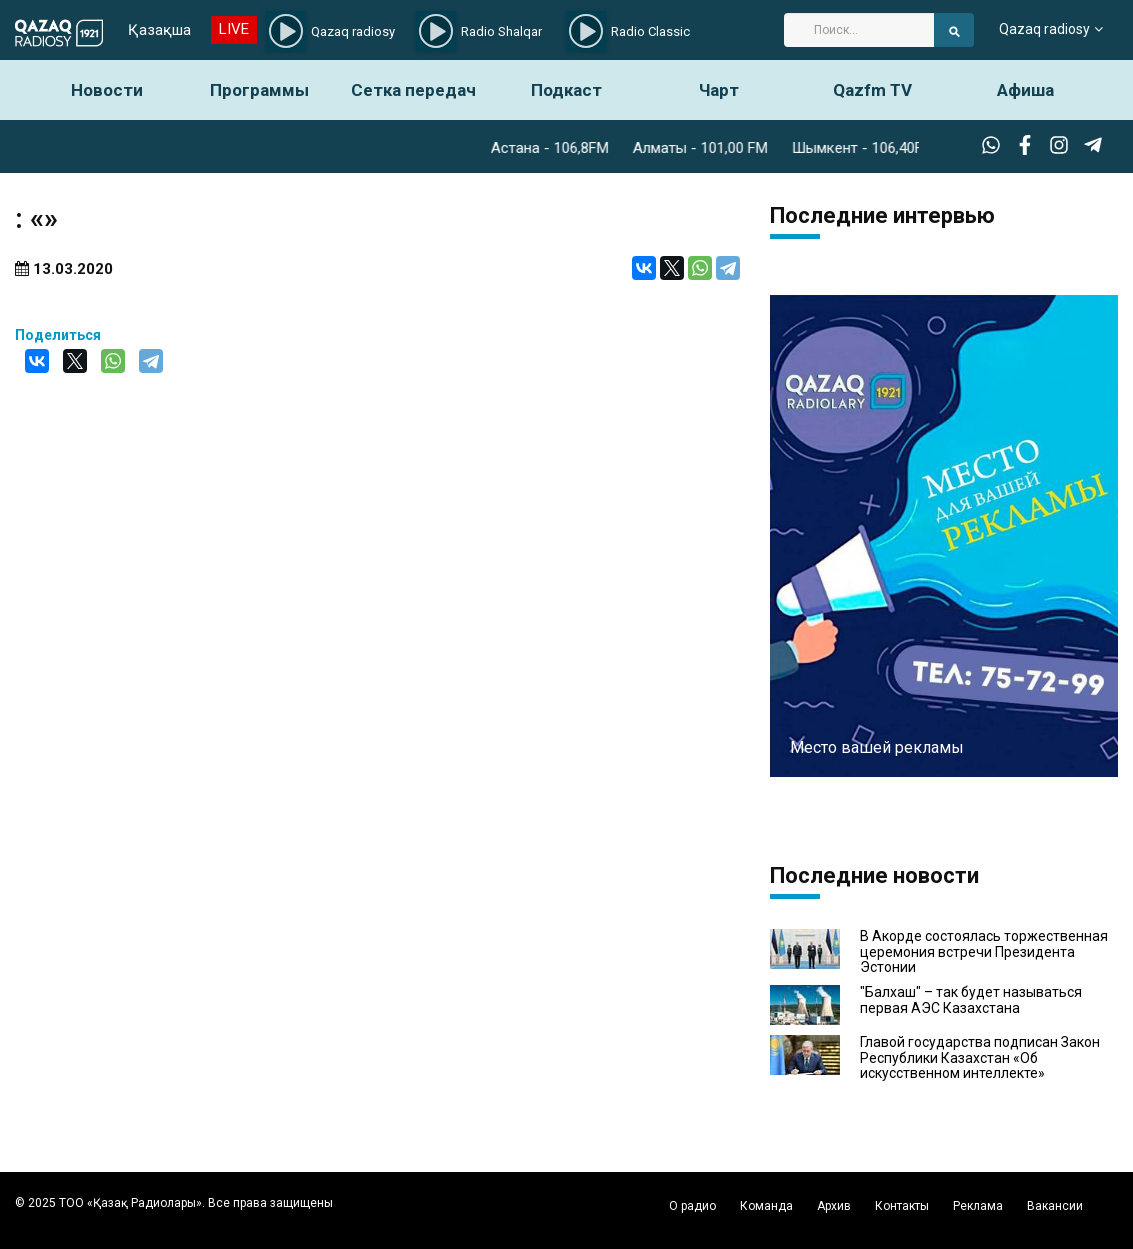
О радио (692, 1206)
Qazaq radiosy (1044, 30)
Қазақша (159, 30)
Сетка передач (413, 90)
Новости (107, 90)
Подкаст (566, 90)
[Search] (859, 30)
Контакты (902, 1206)
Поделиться (58, 335)
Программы (259, 90)
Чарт (719, 90)
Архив (834, 1206)
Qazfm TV (872, 90)
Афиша (1025, 90)
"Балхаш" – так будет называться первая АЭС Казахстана (971, 1000)
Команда (766, 1206)
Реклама (978, 1206)
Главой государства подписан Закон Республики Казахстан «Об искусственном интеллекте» (980, 1058)
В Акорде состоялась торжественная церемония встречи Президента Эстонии (984, 952)
